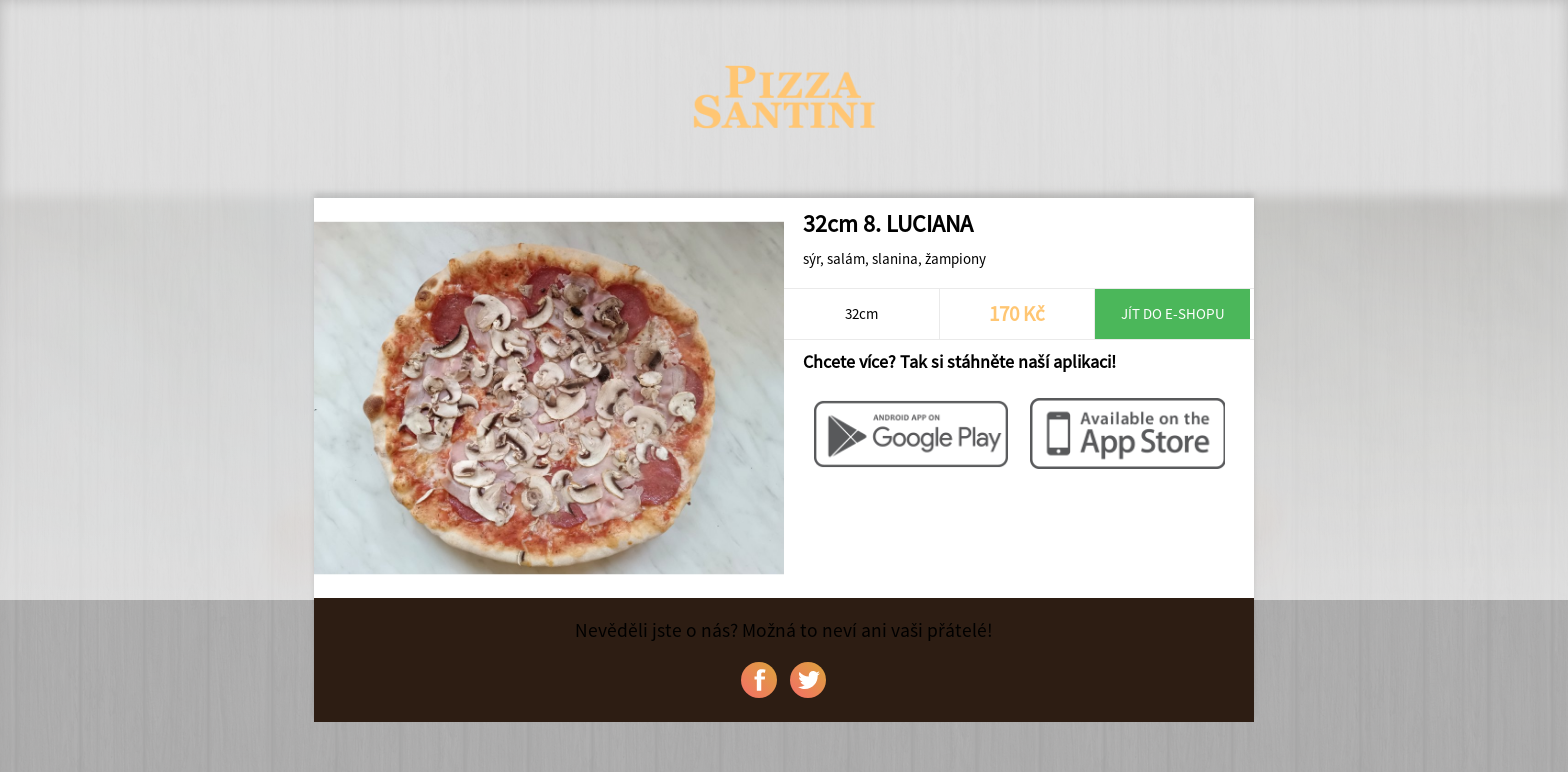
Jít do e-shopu (1173, 313)
